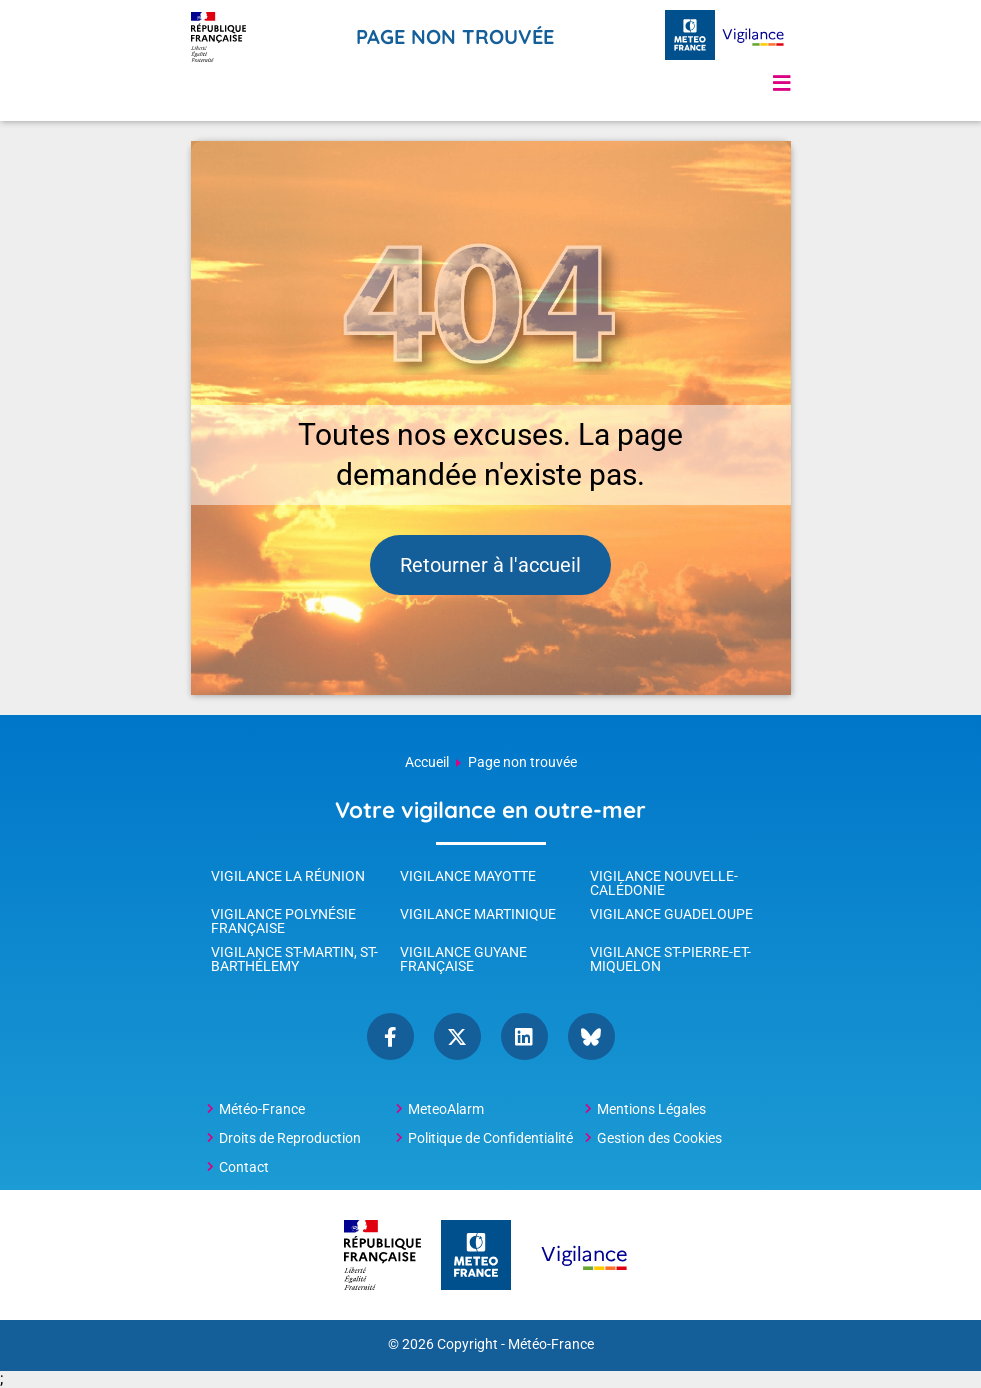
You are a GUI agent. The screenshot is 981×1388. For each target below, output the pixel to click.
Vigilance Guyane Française (463, 959)
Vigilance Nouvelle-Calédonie (664, 883)
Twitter (457, 1036)
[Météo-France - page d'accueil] (690, 36)
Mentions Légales (651, 1109)
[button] (782, 83)
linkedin (524, 1036)
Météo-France (262, 1109)
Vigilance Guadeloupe (671, 914)
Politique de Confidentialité (490, 1138)
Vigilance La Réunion (288, 876)
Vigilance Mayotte (468, 876)
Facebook (390, 1036)
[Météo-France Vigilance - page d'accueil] (753, 36)
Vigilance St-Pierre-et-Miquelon (670, 959)
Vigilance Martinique (478, 914)
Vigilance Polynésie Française (283, 921)
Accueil (427, 762)
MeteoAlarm (446, 1109)
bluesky (591, 1036)
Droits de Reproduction (290, 1138)
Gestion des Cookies (659, 1138)
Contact (244, 1167)
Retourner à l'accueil (490, 565)
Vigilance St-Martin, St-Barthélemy (294, 959)
